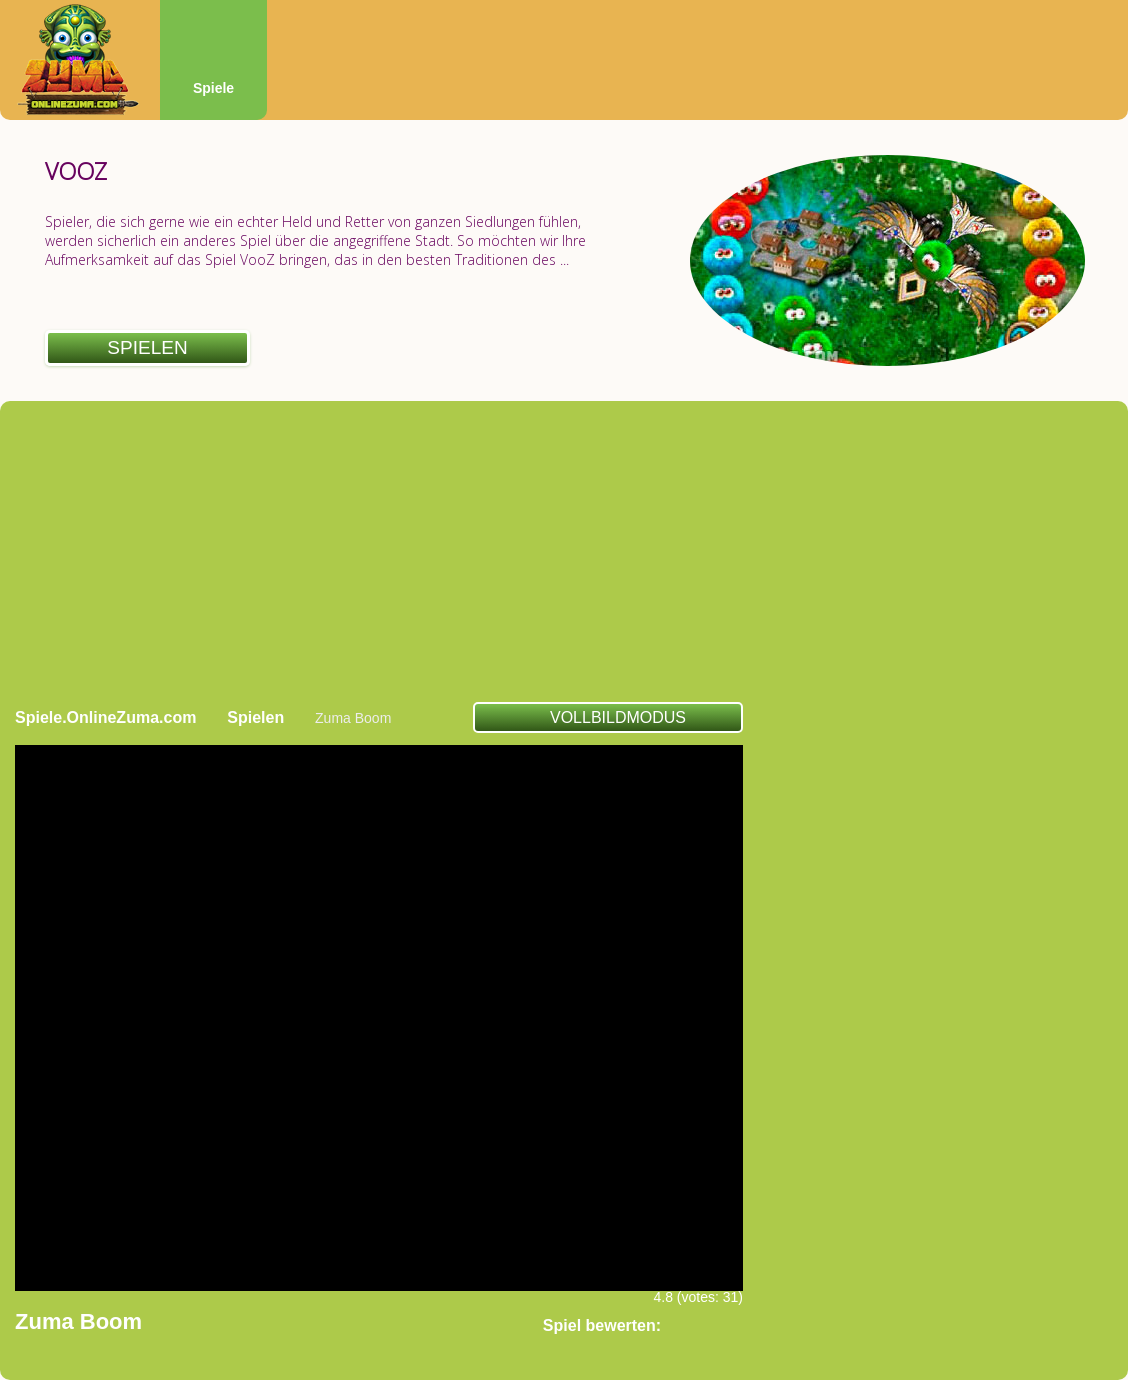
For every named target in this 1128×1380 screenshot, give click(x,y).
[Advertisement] (564, 551)
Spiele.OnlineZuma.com (105, 717)
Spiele (213, 88)
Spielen (147, 347)
